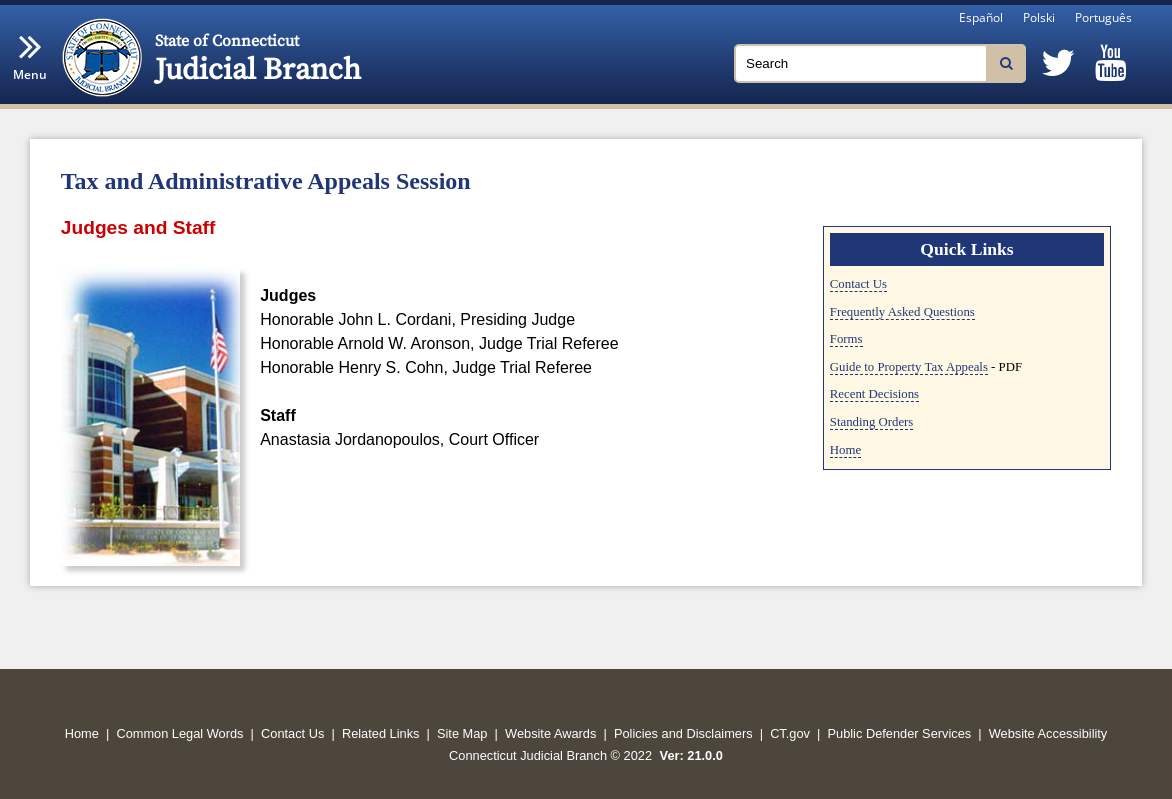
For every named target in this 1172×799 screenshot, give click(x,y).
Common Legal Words (179, 733)
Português (1103, 17)
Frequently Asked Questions (902, 312)
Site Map (462, 733)
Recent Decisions (874, 394)
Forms (846, 339)
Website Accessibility (1048, 733)
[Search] (880, 63)
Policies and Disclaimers (683, 733)
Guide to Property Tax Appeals (909, 367)
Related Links (381, 733)
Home (845, 450)
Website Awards (550, 733)
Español (981, 17)
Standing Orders (872, 422)
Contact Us (858, 284)
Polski (1039, 17)
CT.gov (790, 733)
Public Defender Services (900, 733)
